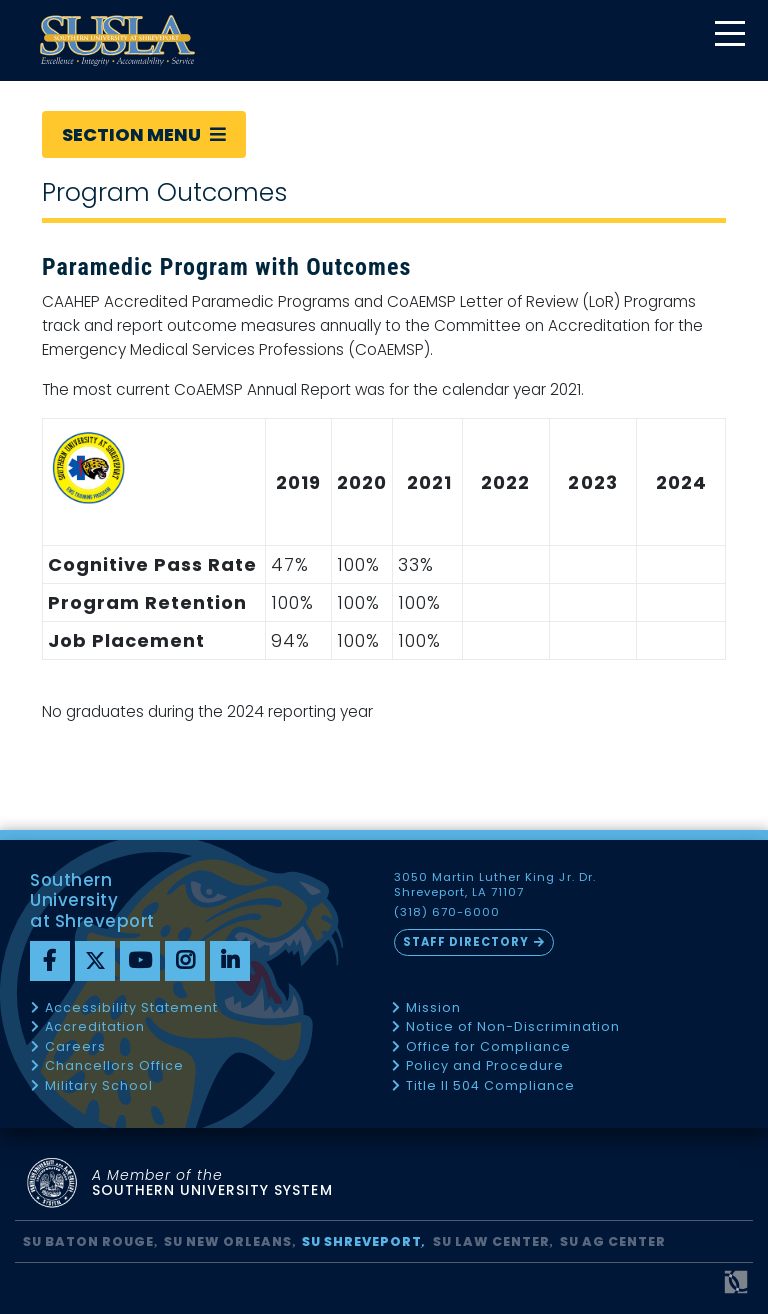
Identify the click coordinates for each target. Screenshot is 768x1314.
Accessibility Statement (131, 1008)
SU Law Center (491, 1241)
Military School (99, 1086)
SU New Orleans (228, 1241)
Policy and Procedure (485, 1066)
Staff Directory (466, 942)
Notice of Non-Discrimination (513, 1027)
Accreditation (95, 1027)
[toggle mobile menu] (729, 35)
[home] (117, 40)
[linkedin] (230, 961)
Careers (75, 1047)
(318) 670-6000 (447, 912)
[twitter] (95, 961)
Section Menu (144, 134)
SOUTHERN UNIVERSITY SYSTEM (212, 1183)
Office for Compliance (488, 1047)
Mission (433, 1008)
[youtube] (140, 961)
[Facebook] (50, 961)
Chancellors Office (114, 1066)
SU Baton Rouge (88, 1241)
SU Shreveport (362, 1241)
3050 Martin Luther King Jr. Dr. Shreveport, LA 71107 (495, 885)
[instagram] (185, 961)
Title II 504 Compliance (490, 1086)
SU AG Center (613, 1241)
